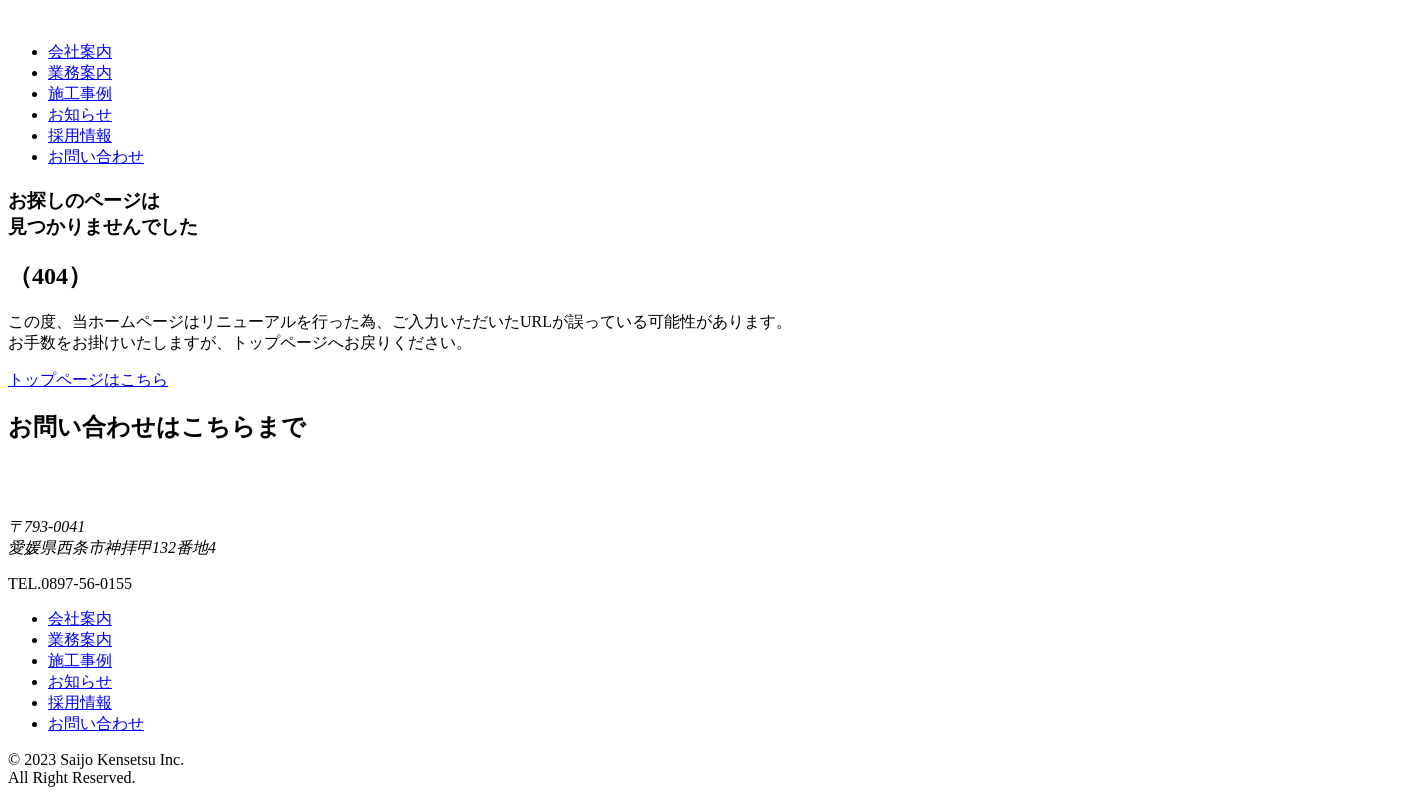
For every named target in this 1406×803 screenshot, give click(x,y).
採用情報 (80, 135)
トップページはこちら (88, 379)
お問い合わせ (96, 156)
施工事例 (80, 93)
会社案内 (80, 51)
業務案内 (80, 72)
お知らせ (80, 114)
